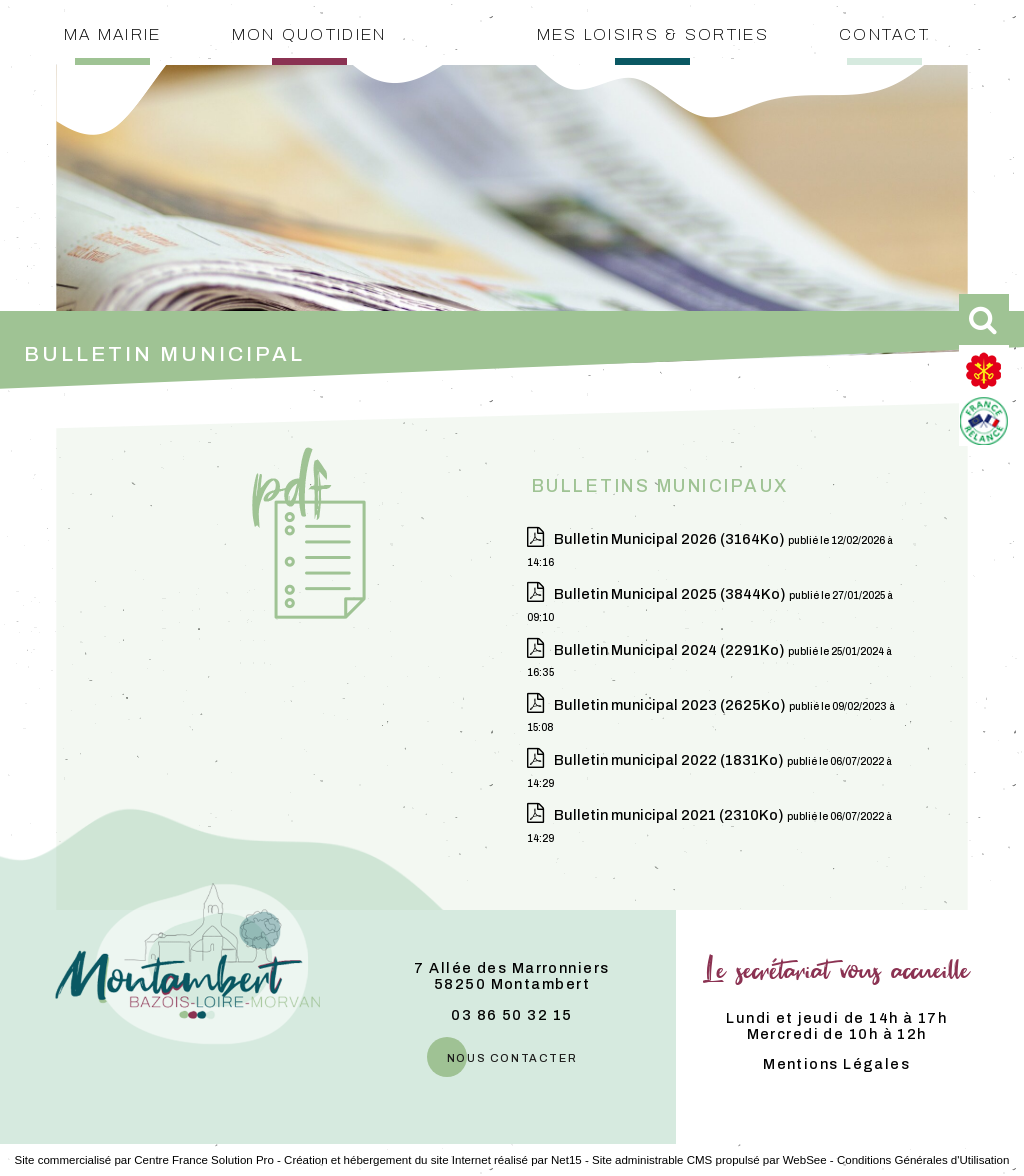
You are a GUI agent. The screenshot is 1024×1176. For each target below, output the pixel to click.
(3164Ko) (671, 539)
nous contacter (512, 1056)
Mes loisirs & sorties (653, 32)
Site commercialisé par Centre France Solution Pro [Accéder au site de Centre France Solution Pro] (144, 1160)
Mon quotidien (309, 32)
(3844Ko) (671, 594)
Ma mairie (113, 32)
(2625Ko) (671, 705)
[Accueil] (477, 45)
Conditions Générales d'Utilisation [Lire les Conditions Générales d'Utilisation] (923, 1160)
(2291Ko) (671, 650)
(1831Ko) (670, 760)
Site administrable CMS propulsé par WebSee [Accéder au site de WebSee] (709, 1160)
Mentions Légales (836, 1064)
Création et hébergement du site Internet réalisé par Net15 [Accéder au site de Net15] (433, 1160)
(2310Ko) (670, 815)
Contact (884, 32)
